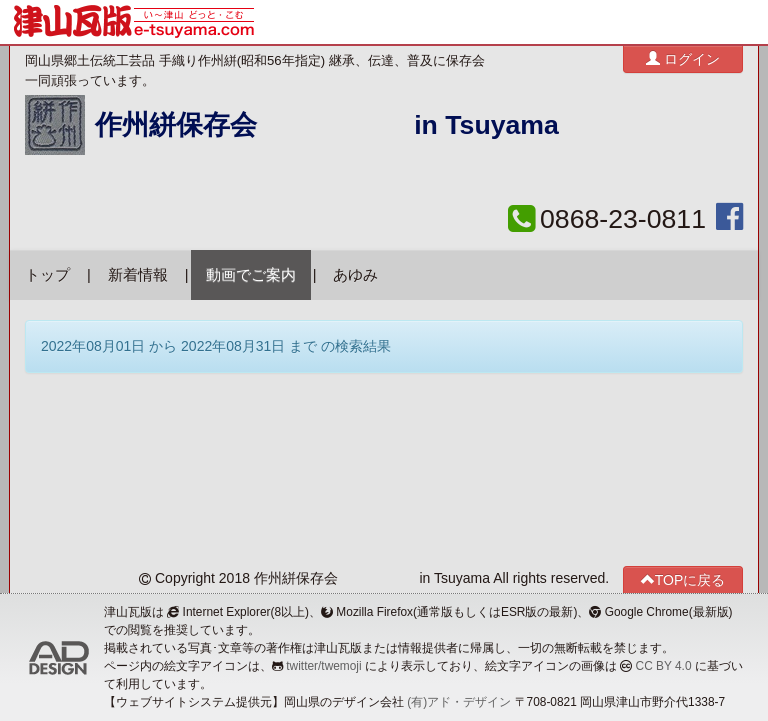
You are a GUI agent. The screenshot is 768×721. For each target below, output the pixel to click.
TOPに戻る (683, 579)
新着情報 (138, 275)
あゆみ (355, 275)
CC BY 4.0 (664, 666)
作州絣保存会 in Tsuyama (327, 125)
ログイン (683, 58)
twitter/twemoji (323, 666)
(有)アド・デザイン (459, 702)
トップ (47, 275)
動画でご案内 (251, 275)
